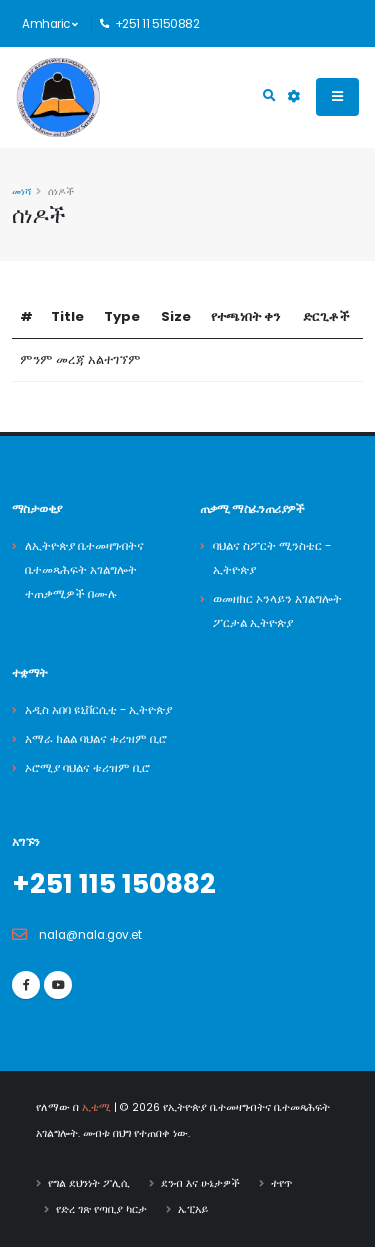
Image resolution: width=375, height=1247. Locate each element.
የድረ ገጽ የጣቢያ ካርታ (101, 1209)
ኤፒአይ (193, 1209)
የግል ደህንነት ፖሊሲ (89, 1183)
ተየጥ (281, 1183)
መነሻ (21, 191)
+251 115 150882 (114, 883)
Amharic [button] (50, 24)
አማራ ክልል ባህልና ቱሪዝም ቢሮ (96, 739)
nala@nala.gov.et (90, 935)
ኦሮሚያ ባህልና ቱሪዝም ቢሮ (87, 768)
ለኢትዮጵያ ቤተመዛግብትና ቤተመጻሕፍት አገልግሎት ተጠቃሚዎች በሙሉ (84, 570)
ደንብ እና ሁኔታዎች (200, 1183)
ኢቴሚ (96, 1107)
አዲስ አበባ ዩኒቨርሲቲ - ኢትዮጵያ (98, 710)
